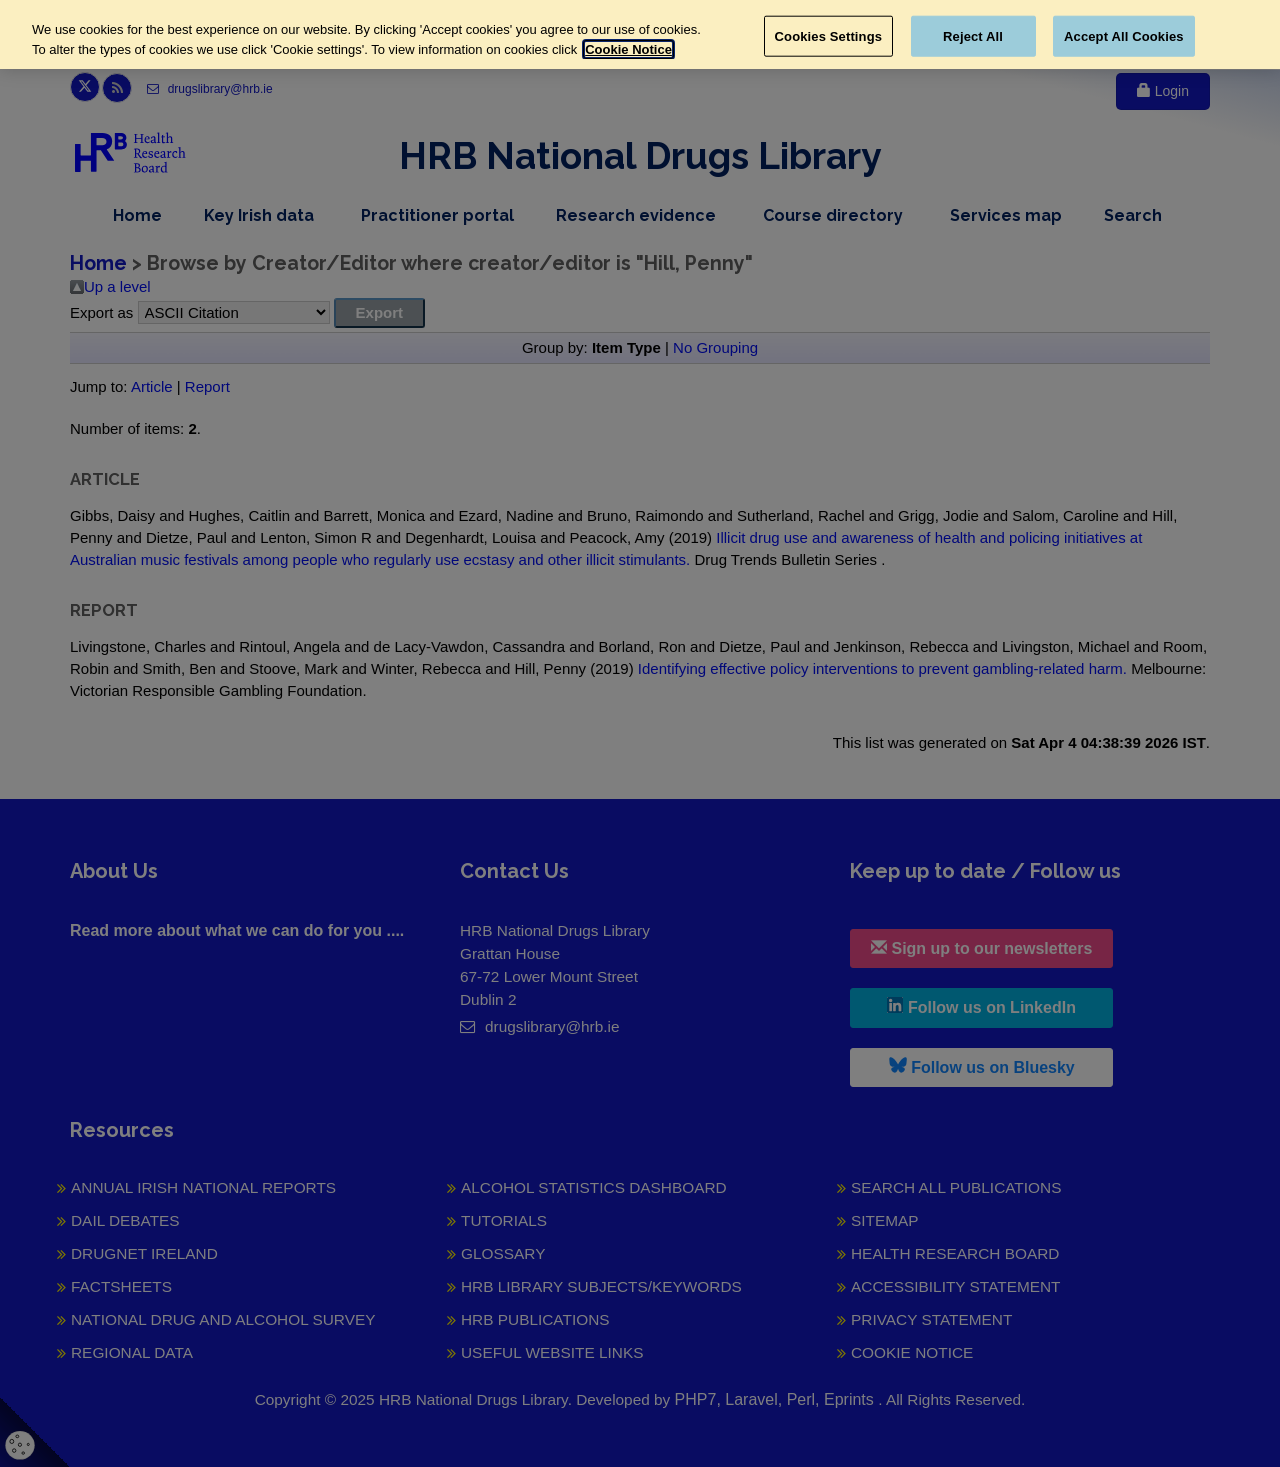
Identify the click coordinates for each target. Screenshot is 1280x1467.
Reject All (973, 35)
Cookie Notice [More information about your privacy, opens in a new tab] (628, 49)
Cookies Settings (829, 35)
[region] (640, 34)
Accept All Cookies (1124, 35)
